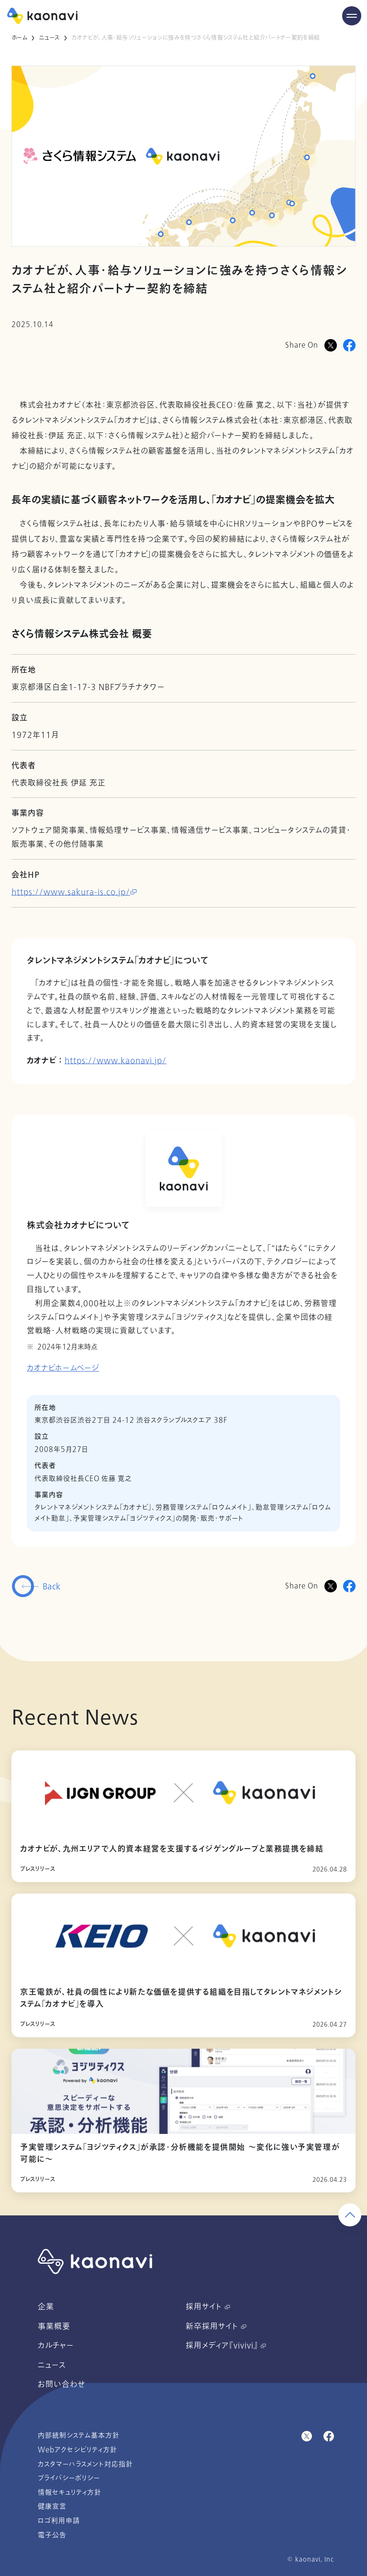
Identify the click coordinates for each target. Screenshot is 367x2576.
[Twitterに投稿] (330, 1586)
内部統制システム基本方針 (79, 2435)
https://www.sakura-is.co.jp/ (74, 892)
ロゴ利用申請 (59, 2521)
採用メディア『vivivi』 (226, 2345)
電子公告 (52, 2535)
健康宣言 (52, 2506)
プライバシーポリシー (69, 2478)
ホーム (19, 38)
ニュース (49, 38)
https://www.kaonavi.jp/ (116, 1061)
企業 (46, 2307)
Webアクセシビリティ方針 (77, 2450)
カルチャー (56, 2345)
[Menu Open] (351, 15)
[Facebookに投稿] (349, 345)
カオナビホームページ (63, 1368)
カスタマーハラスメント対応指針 (85, 2464)
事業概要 (54, 2326)
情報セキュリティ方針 (69, 2492)
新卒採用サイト (216, 2326)
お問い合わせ (61, 2384)
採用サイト (208, 2307)
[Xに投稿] (330, 345)
